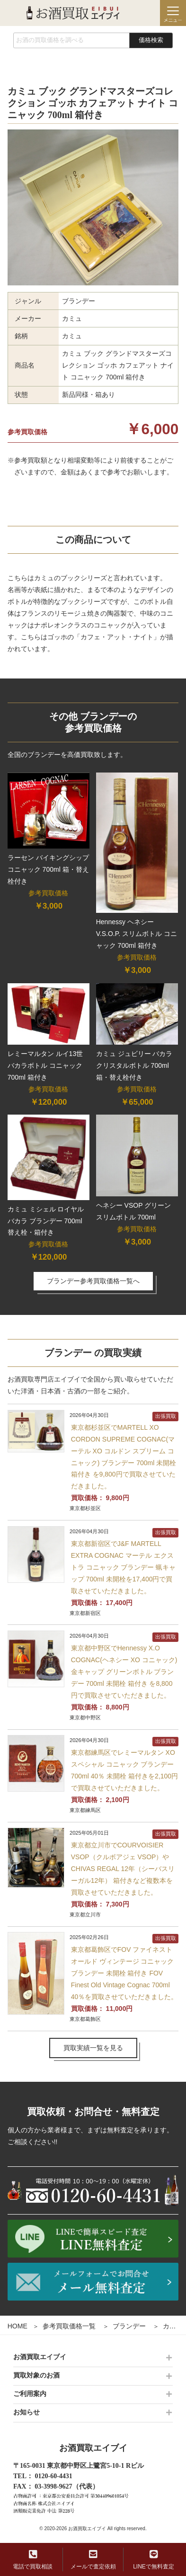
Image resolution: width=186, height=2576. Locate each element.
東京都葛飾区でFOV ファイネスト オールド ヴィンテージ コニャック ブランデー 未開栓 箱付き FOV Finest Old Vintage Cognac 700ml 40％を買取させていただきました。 (124, 1973)
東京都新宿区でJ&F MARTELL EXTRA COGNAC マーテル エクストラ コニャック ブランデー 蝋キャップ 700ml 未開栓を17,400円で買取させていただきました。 (123, 1567)
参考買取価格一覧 (69, 2326)
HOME (17, 2326)
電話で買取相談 (33, 2559)
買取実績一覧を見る (93, 2048)
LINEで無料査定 (153, 2560)
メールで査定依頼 (93, 2560)
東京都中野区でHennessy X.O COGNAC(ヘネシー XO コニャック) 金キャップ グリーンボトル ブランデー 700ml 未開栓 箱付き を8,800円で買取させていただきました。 (124, 1671)
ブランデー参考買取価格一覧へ (93, 1281)
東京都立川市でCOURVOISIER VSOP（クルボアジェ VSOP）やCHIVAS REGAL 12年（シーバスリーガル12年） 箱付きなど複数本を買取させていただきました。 (123, 1868)
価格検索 (151, 40)
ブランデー (129, 2326)
